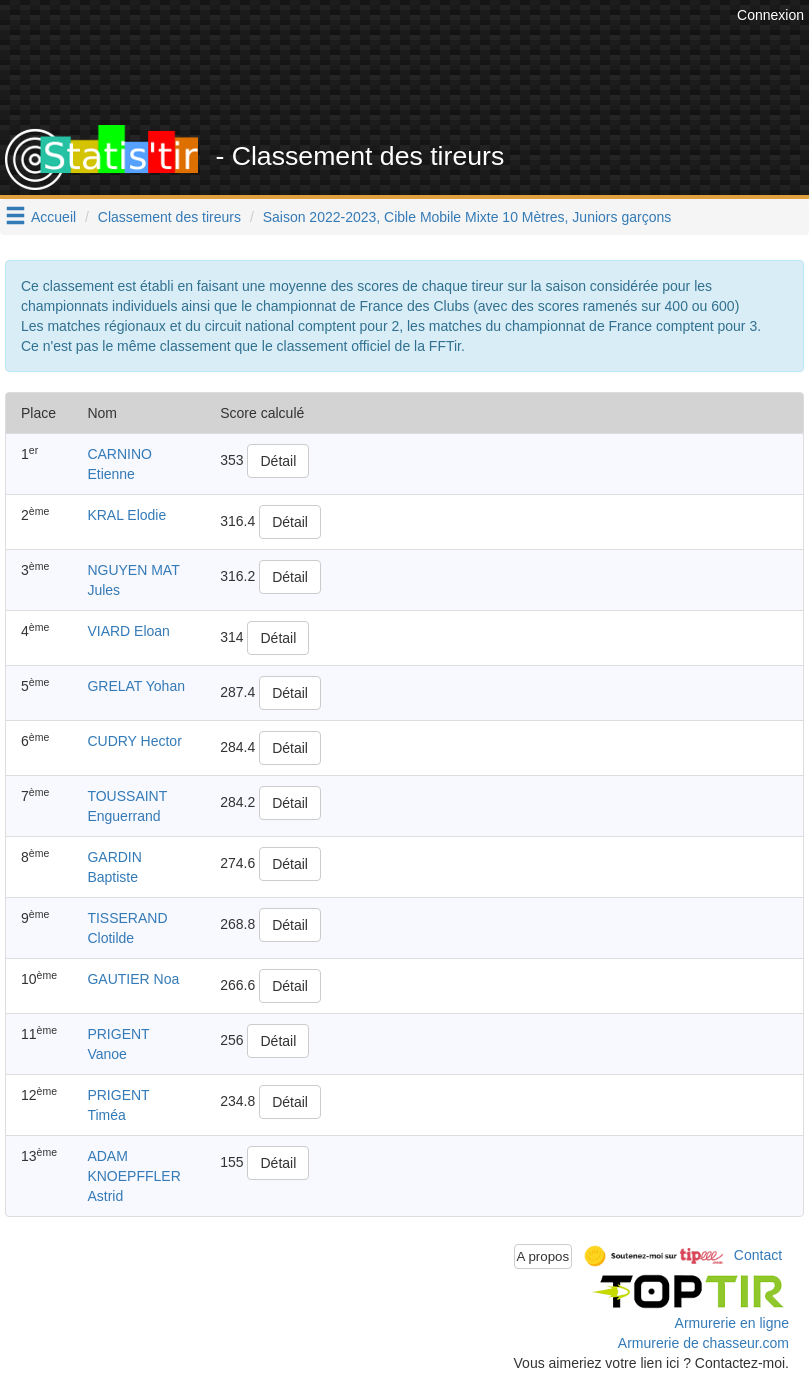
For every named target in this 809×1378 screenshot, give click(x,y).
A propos (543, 1256)
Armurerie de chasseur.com (703, 1343)
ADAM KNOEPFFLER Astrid (133, 1176)
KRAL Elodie (126, 515)
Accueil (53, 217)
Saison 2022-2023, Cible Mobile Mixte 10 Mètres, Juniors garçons (467, 217)
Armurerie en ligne (732, 1323)
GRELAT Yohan (136, 686)
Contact (758, 1255)
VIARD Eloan (128, 631)
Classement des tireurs (169, 217)
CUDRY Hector (134, 741)
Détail (278, 461)
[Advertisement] (440, 75)
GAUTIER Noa (133, 979)
